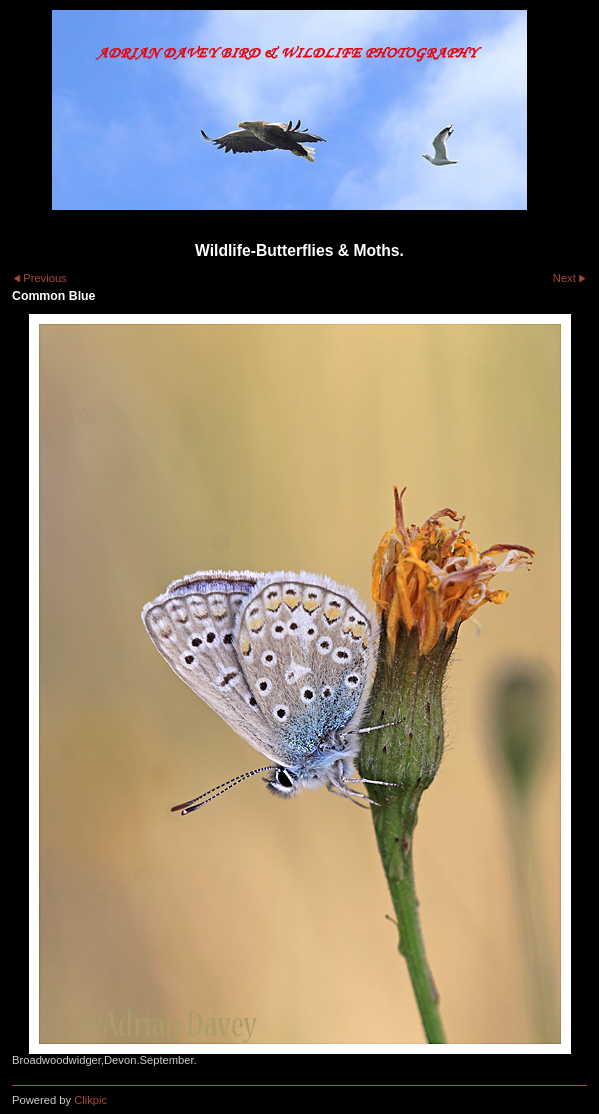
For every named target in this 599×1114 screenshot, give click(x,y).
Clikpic (90, 1100)
